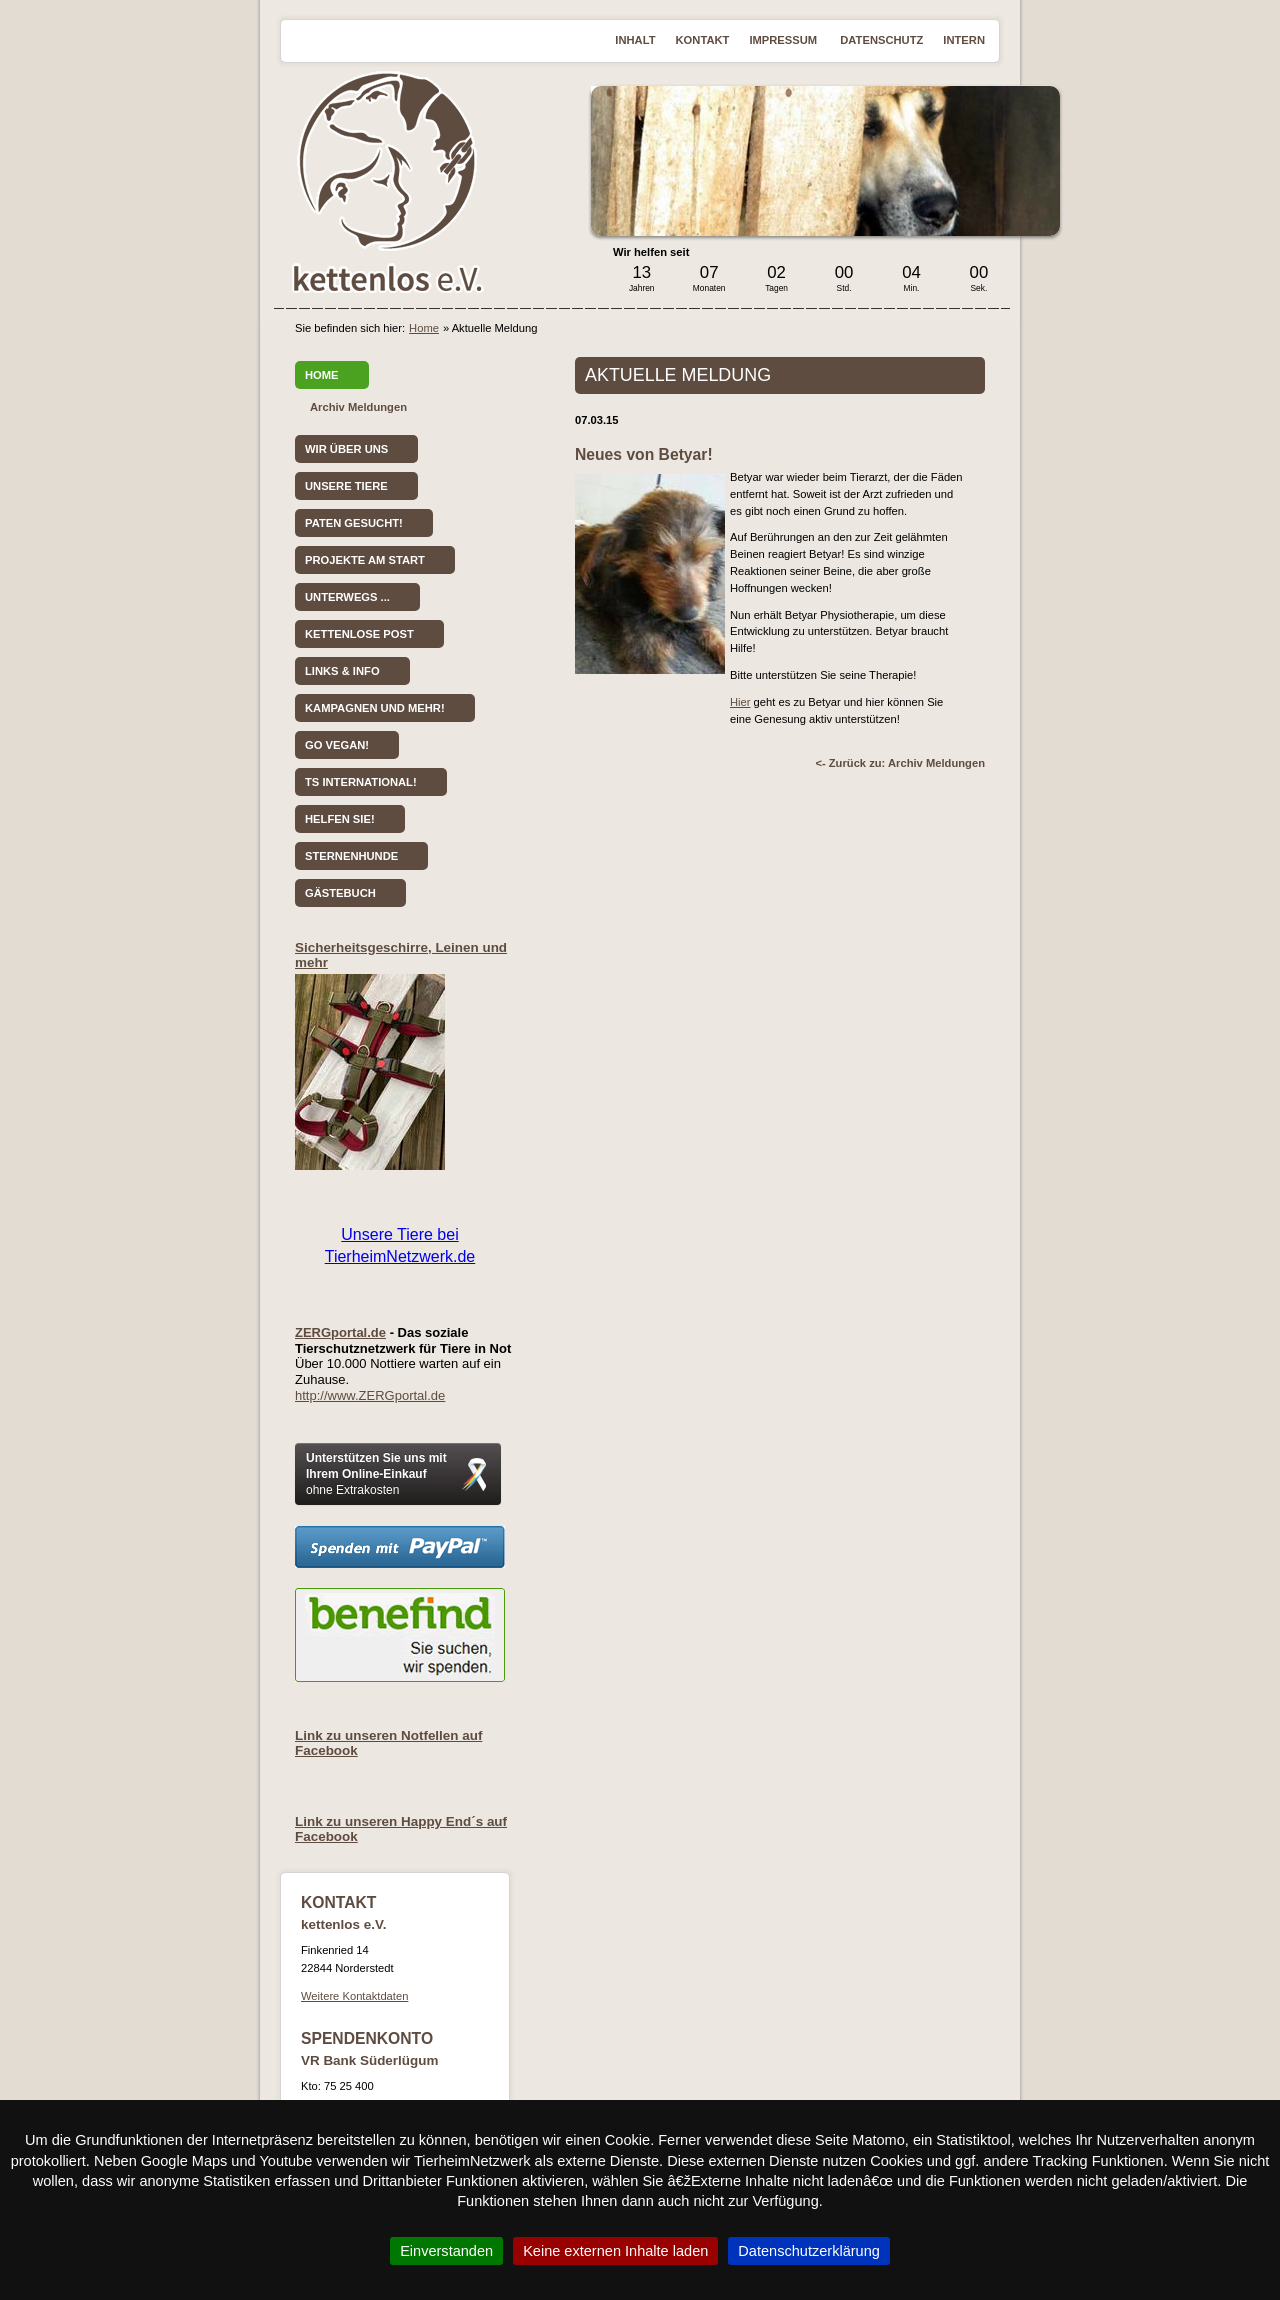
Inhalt (635, 40)
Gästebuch (340, 893)
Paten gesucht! (354, 523)
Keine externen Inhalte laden (615, 2251)
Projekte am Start (365, 560)
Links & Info (342, 671)
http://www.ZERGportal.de (370, 1395)
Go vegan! (337, 745)
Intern (964, 40)
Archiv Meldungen (358, 407)
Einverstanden (446, 2251)
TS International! (361, 782)
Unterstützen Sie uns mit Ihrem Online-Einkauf (376, 1474)
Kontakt (703, 40)
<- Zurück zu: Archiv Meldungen (900, 763)
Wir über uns (346, 449)
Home (424, 328)
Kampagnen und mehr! (375, 708)
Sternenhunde (351, 856)
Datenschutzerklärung (809, 2251)
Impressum (784, 40)
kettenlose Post (359, 634)
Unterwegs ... (347, 597)
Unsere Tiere (346, 486)
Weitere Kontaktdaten (354, 1996)
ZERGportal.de (340, 1332)
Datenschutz (881, 40)
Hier (740, 702)
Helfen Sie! (340, 819)
